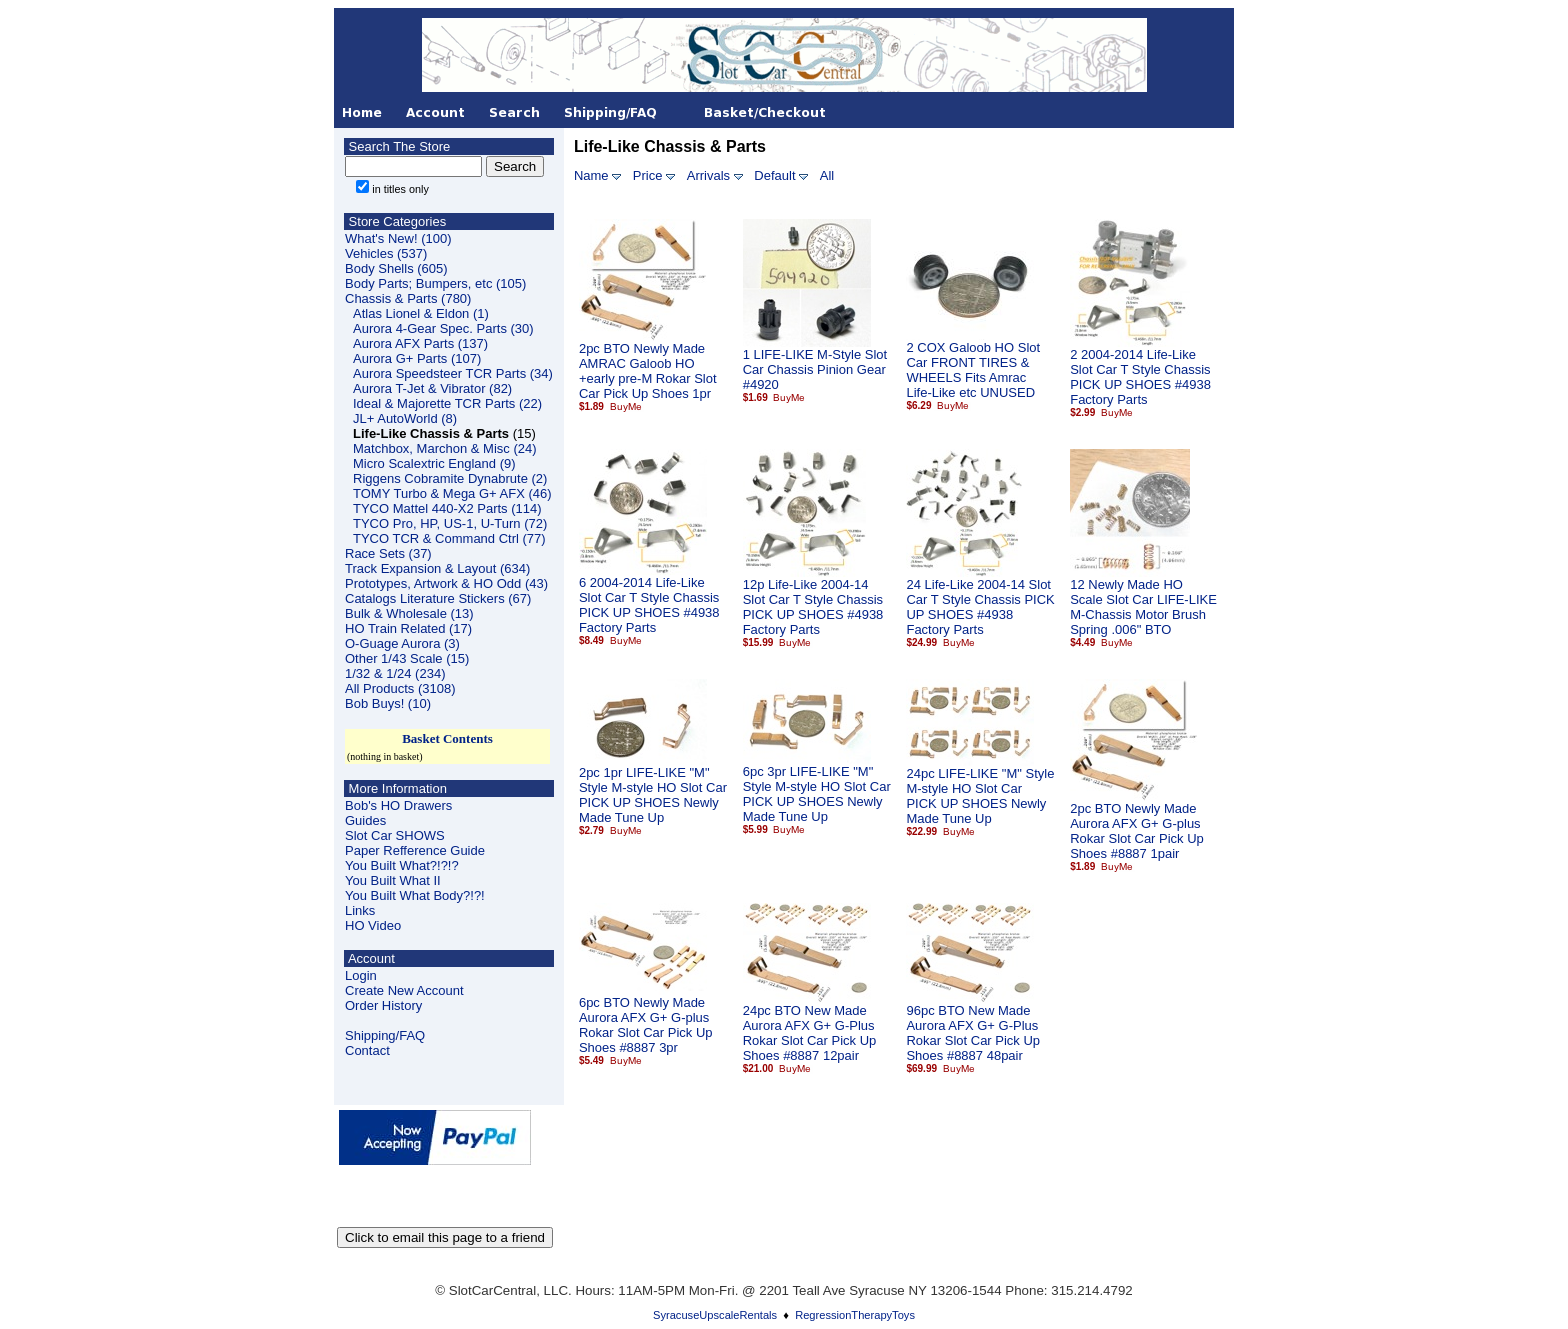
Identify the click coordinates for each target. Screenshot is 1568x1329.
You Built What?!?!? (402, 865)
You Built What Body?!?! (415, 895)
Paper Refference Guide (415, 850)
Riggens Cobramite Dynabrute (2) (450, 478)
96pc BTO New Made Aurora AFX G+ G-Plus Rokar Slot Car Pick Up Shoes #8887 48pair (973, 1033)
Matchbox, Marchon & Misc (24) (445, 448)
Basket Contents (447, 738)
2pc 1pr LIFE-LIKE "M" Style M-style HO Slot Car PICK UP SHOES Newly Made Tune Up (653, 795)
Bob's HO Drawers (398, 805)
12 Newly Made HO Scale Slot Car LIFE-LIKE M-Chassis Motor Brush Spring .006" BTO (1143, 607)
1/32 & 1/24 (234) (395, 673)
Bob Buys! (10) (388, 703)
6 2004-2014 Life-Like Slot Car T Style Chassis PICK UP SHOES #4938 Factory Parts (649, 605)
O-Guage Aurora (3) (402, 643)
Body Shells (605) (396, 268)
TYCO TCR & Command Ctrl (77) (449, 538)
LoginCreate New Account (404, 983)
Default (774, 175)
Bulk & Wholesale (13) (409, 613)
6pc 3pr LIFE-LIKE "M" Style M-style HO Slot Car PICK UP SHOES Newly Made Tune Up (817, 794)
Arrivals (708, 175)
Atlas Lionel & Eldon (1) (421, 313)
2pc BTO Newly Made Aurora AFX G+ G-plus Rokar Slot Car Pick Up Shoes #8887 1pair (1137, 831)
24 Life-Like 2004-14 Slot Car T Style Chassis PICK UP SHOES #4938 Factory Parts (980, 607)
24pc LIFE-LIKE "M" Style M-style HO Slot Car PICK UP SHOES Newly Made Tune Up (980, 796)
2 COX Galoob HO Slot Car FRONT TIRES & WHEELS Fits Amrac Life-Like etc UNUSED (973, 370)
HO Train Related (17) (408, 628)
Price (648, 175)
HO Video (373, 925)
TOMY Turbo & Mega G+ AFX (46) (452, 493)
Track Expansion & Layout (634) (437, 568)
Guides (365, 820)
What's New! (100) (398, 238)
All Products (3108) (400, 688)
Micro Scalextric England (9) (434, 463)
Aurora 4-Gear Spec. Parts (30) (443, 328)
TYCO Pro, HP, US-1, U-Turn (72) (450, 523)
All (827, 175)
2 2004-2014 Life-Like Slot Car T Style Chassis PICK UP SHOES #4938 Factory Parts (1140, 377)
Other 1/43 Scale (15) (407, 658)
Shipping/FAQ (385, 1035)
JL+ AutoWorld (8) (405, 418)
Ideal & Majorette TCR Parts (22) (447, 403)
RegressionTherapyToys (855, 1315)
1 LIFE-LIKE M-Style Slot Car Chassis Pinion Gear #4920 (815, 369)
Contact (367, 1050)
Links (360, 910)
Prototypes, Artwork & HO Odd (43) (446, 583)
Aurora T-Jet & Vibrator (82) (432, 388)
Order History (383, 1005)
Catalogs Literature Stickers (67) (438, 598)
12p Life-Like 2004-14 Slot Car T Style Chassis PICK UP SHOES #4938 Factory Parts (813, 607)
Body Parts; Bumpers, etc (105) (435, 283)
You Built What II (393, 880)
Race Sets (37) (388, 553)
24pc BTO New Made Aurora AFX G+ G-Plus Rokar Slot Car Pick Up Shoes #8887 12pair (810, 1033)
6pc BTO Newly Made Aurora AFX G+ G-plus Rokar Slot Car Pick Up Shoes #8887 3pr (646, 1025)
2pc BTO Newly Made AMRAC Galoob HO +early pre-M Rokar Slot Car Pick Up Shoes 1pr (648, 371)
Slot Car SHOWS (395, 835)
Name (591, 175)
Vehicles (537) (386, 253)
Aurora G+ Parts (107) (417, 358)
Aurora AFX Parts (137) (420, 343)
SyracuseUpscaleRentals (715, 1315)
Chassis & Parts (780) (408, 298)
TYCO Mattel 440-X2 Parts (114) (447, 508)
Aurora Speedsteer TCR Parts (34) (453, 373)
